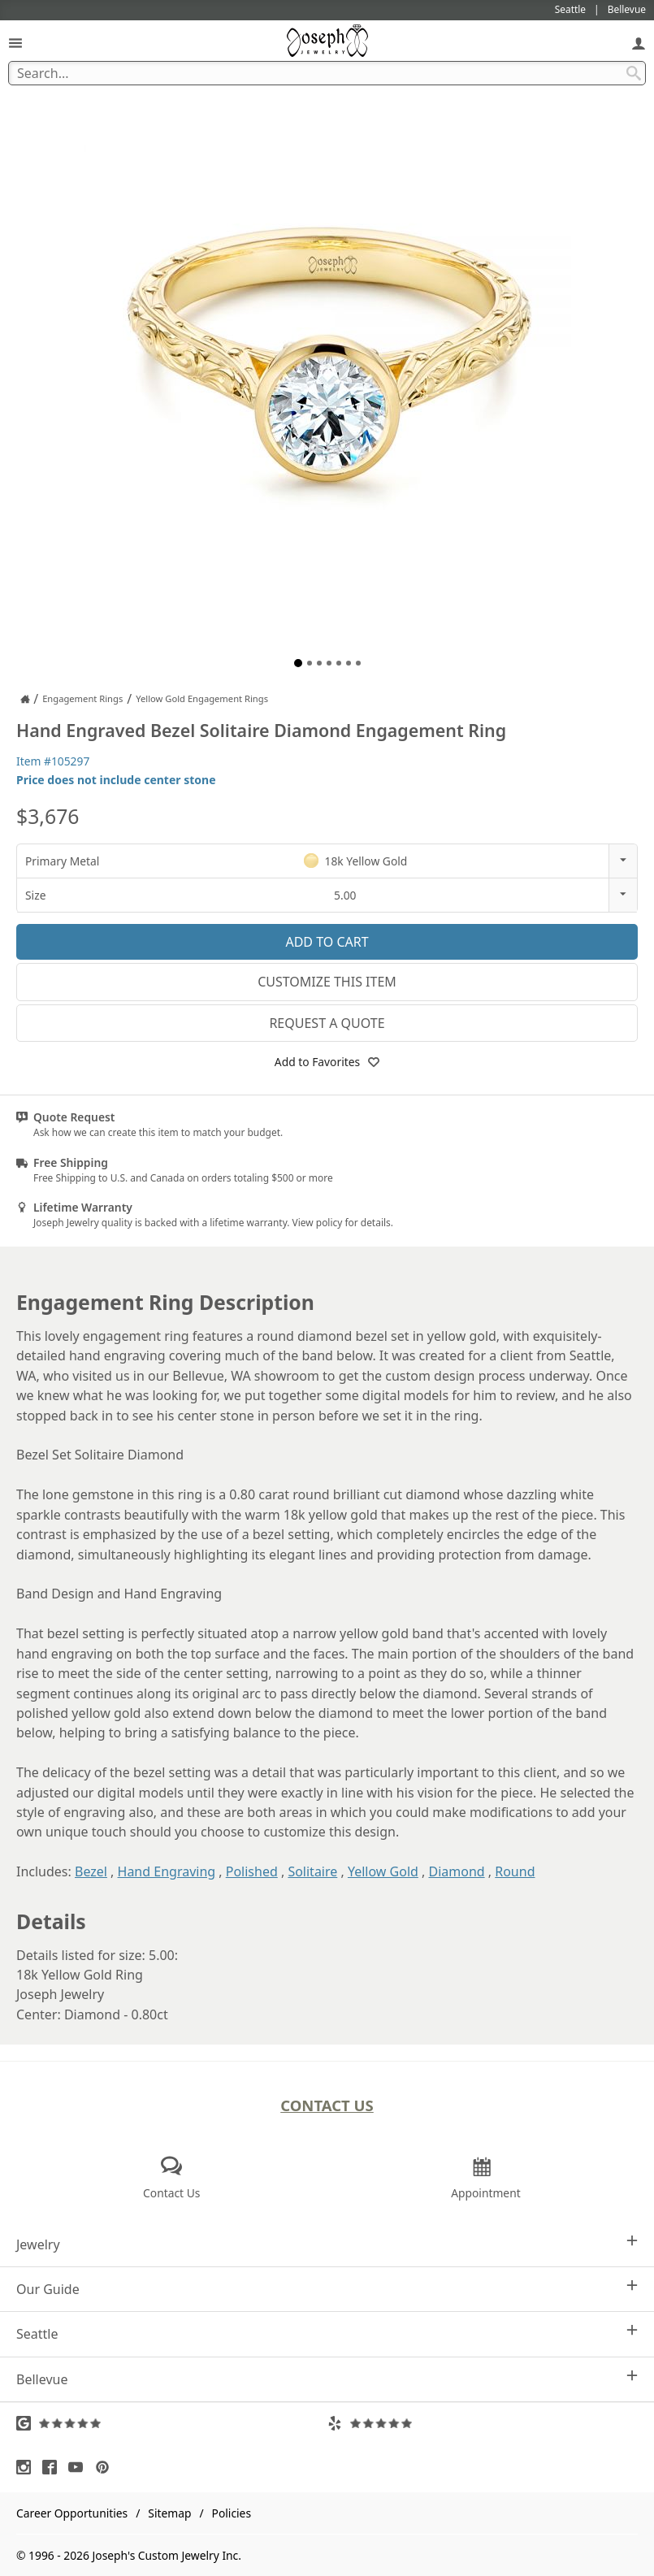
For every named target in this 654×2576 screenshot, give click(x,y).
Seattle (327, 2333)
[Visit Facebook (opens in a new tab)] (53, 2467)
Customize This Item (327, 982)
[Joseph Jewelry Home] (25, 699)
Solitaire (312, 1871)
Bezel (91, 1871)
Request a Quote (326, 1023)
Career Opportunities (72, 2513)
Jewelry (327, 2244)
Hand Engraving (167, 1871)
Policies (231, 2513)
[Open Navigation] (15, 42)
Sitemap (169, 2513)
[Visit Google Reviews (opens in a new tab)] (171, 2423)
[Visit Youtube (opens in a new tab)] (79, 2467)
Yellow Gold (383, 1871)
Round (515, 1871)
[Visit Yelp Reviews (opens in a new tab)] (483, 2423)
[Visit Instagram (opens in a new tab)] (27, 2467)
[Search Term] (327, 73)
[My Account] (638, 42)
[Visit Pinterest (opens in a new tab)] (106, 2467)
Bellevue (327, 2379)
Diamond (456, 1871)
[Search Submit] (634, 73)
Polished (252, 1871)
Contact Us (327, 2105)
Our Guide (327, 2288)
